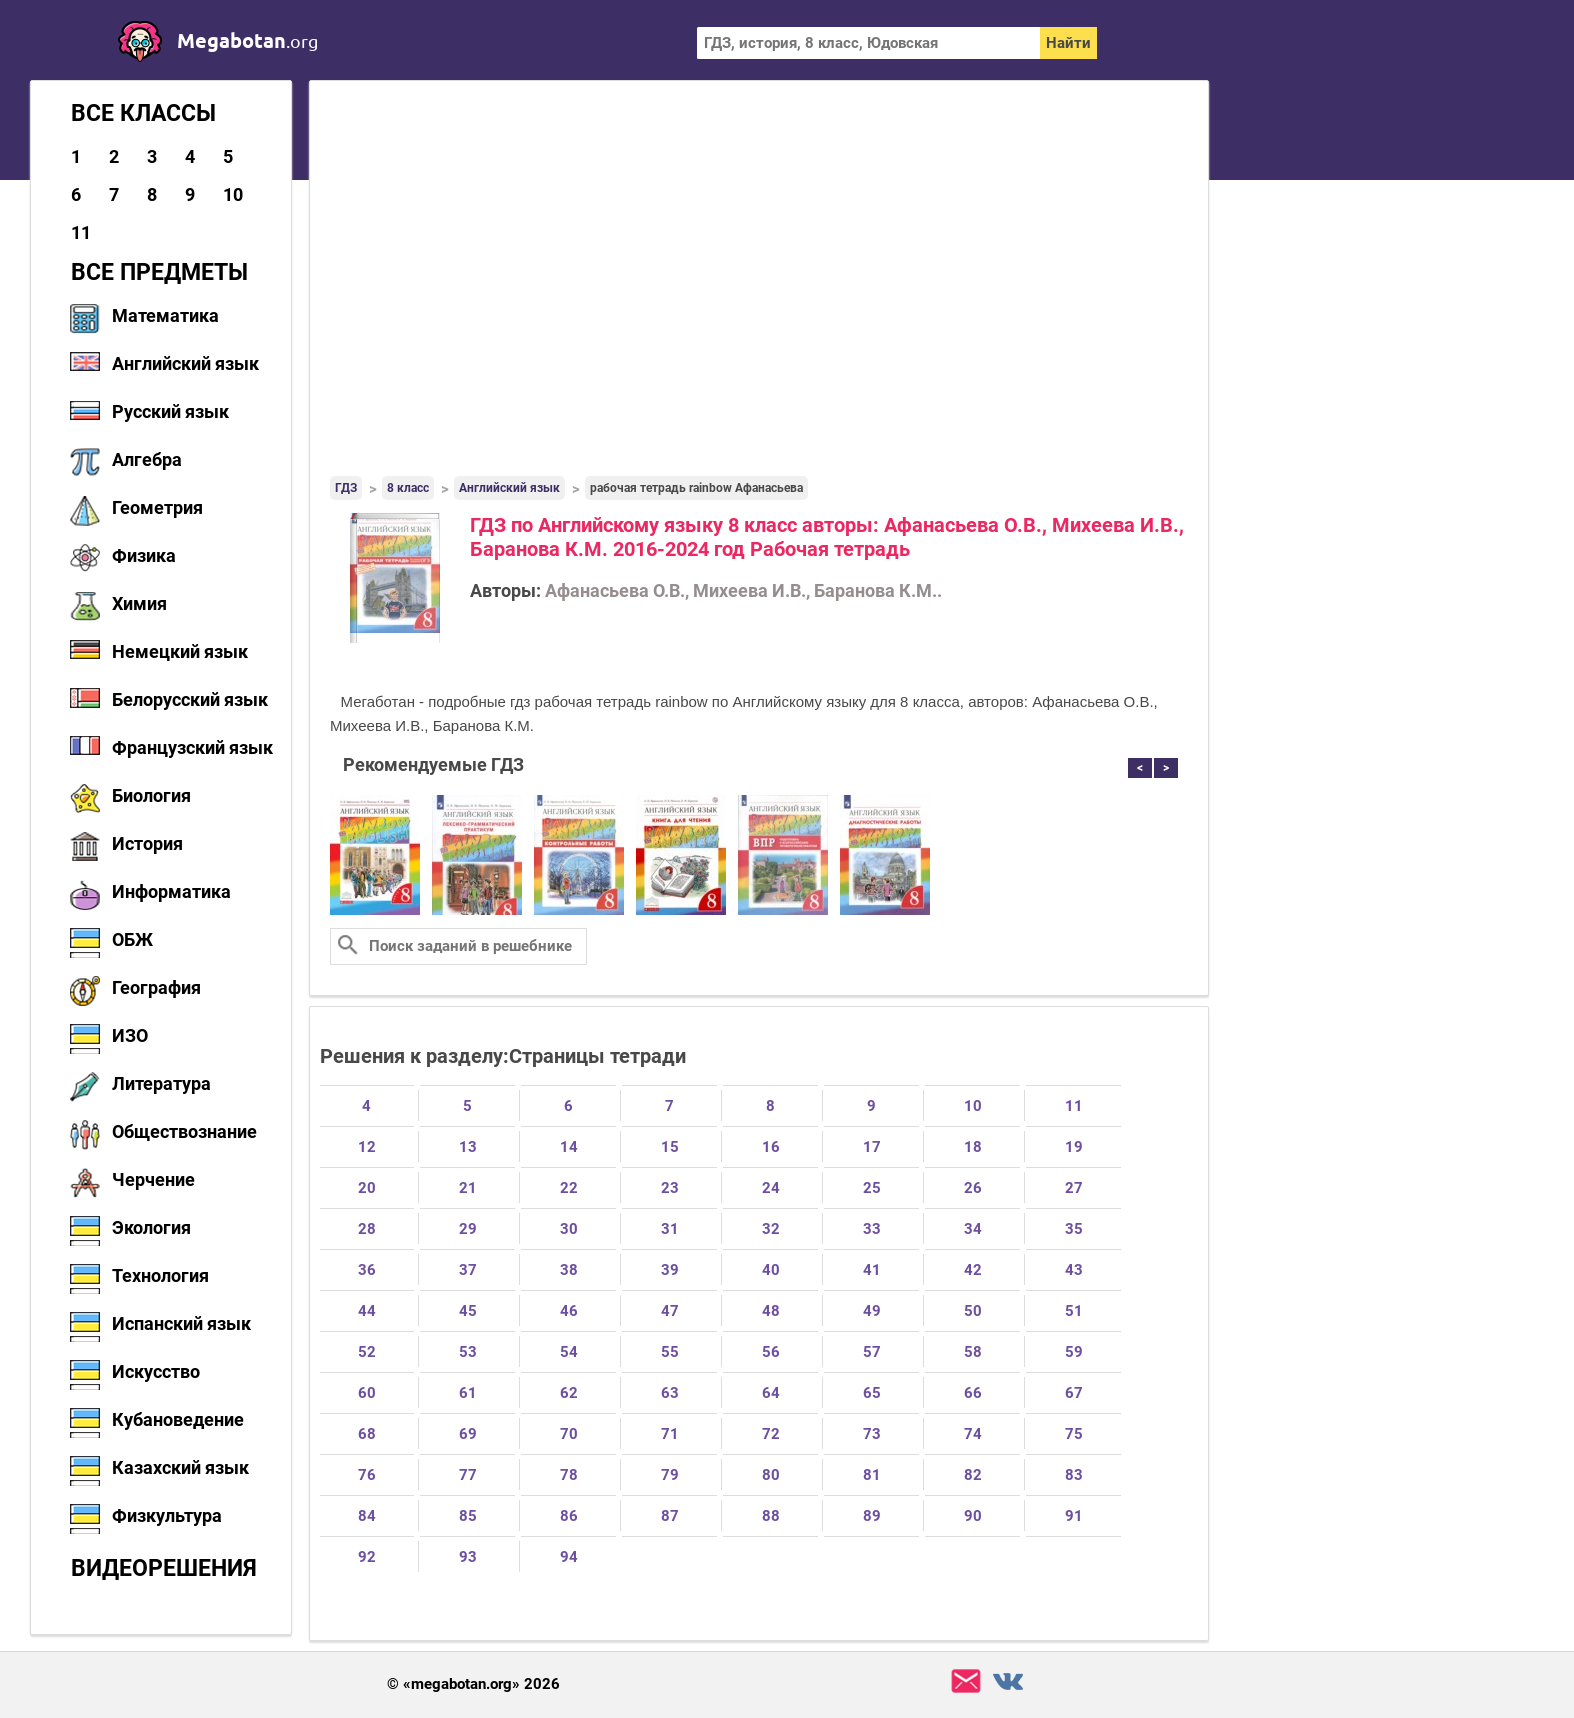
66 (973, 1393)
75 (1074, 1434)
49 (872, 1311)
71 (670, 1434)
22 (569, 1188)
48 (771, 1311)
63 (670, 1393)
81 (872, 1475)
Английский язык (185, 363)
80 (771, 1475)
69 (468, 1434)
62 (569, 1393)
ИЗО (130, 1035)
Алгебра (147, 459)
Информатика (171, 891)
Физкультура (167, 1515)
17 (872, 1147)
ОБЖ (132, 939)
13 (468, 1147)
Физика (144, 555)
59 (1074, 1352)
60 (367, 1393)
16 (771, 1147)
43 (1074, 1270)
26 (973, 1188)
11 (81, 232)
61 (468, 1393)
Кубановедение (178, 1419)
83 (1074, 1475)
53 (468, 1352)
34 (973, 1229)
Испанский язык (181, 1323)
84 (367, 1516)
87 (670, 1516)
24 (771, 1188)
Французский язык (192, 747)
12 (367, 1147)
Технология (160, 1275)
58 (973, 1352)
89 (872, 1516)
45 (468, 1311)
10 (233, 194)
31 (670, 1229)
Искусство (156, 1371)
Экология (151, 1227)
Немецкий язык (180, 651)
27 (1074, 1188)
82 (973, 1475)
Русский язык (170, 411)
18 (973, 1147)
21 (468, 1188)
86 (569, 1516)
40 (771, 1270)
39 (670, 1270)
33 (872, 1229)
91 (1074, 1516)
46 (569, 1311)
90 (973, 1516)
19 (1074, 1147)
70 (569, 1434)
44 (367, 1311)
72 (771, 1434)
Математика (165, 315)
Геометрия (157, 507)
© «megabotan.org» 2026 (473, 1684)
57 (872, 1352)
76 (367, 1475)
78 (569, 1475)
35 (1074, 1229)
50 (973, 1311)
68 (367, 1434)
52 (367, 1352)
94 (569, 1557)
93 (468, 1557)
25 (872, 1188)
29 (468, 1229)
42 (973, 1270)
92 (367, 1557)
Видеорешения (164, 1568)
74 (973, 1434)
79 (670, 1475)
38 (569, 1270)
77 (468, 1475)
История (147, 843)
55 (670, 1352)
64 (771, 1393)
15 (670, 1147)
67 (1074, 1393)
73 (872, 1434)
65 (872, 1393)
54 (569, 1352)
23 (670, 1188)
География (156, 987)
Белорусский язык (190, 699)
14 (569, 1147)
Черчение (153, 1179)
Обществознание (184, 1131)
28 (367, 1229)
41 (872, 1270)
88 (771, 1516)
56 (771, 1352)
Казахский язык (180, 1467)
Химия (139, 603)
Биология (151, 795)
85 (468, 1516)
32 (771, 1229)
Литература (161, 1083)
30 (569, 1229)
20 (367, 1188)
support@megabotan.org (966, 1681)
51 (1074, 1311)
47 (670, 1311)
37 (468, 1270)
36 (367, 1270)
